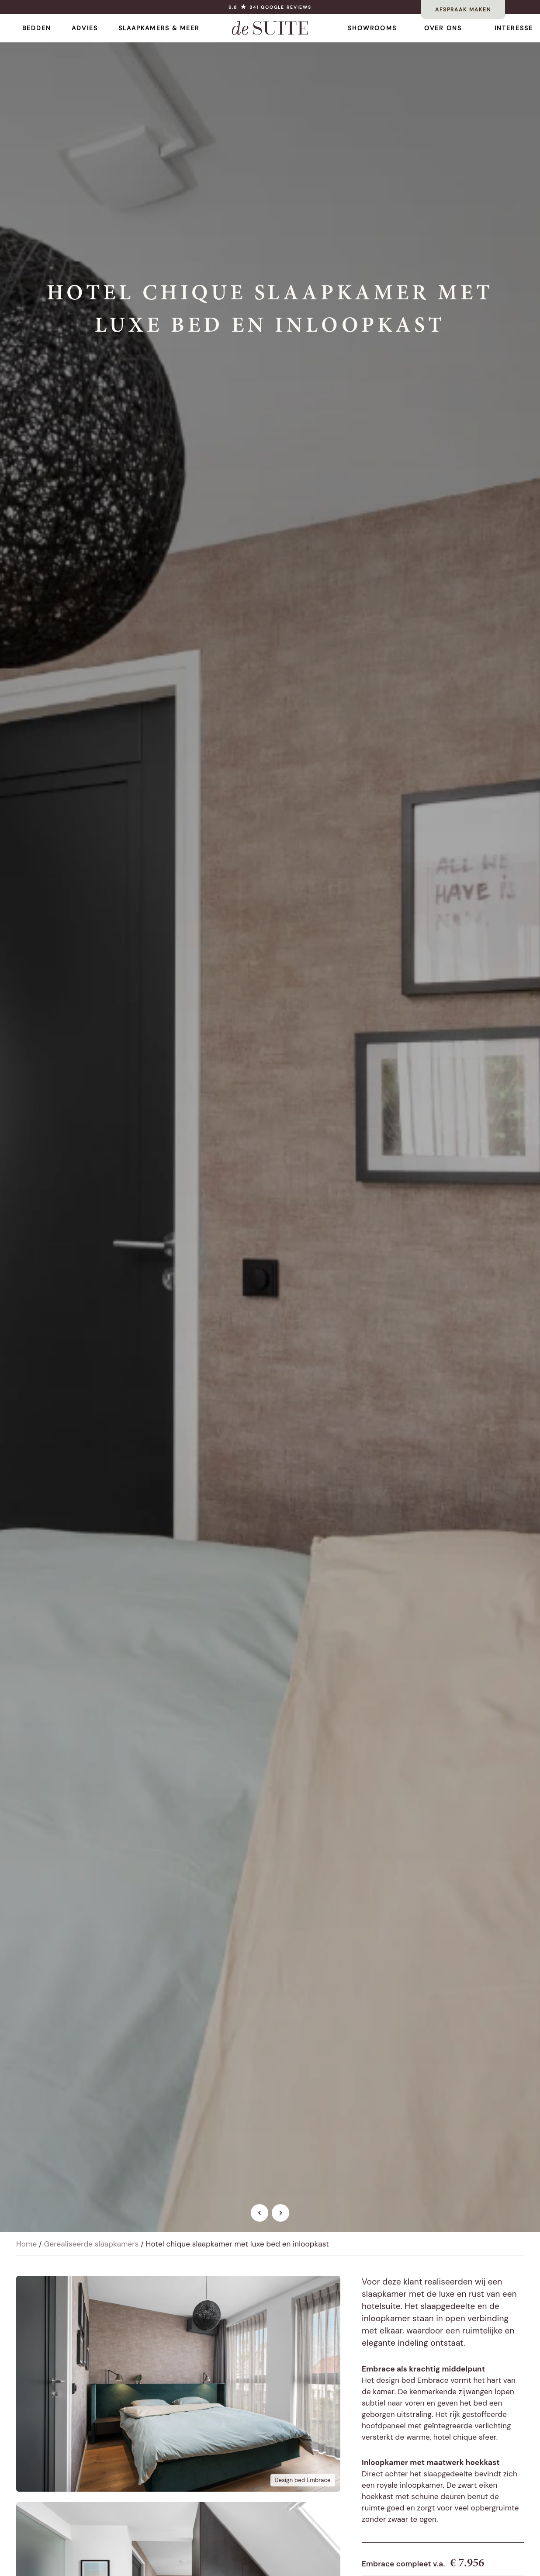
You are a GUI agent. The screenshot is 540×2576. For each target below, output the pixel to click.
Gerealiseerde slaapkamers (91, 2244)
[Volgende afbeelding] (280, 2213)
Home (26, 2244)
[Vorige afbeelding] (259, 2213)
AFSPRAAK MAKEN (463, 9)
